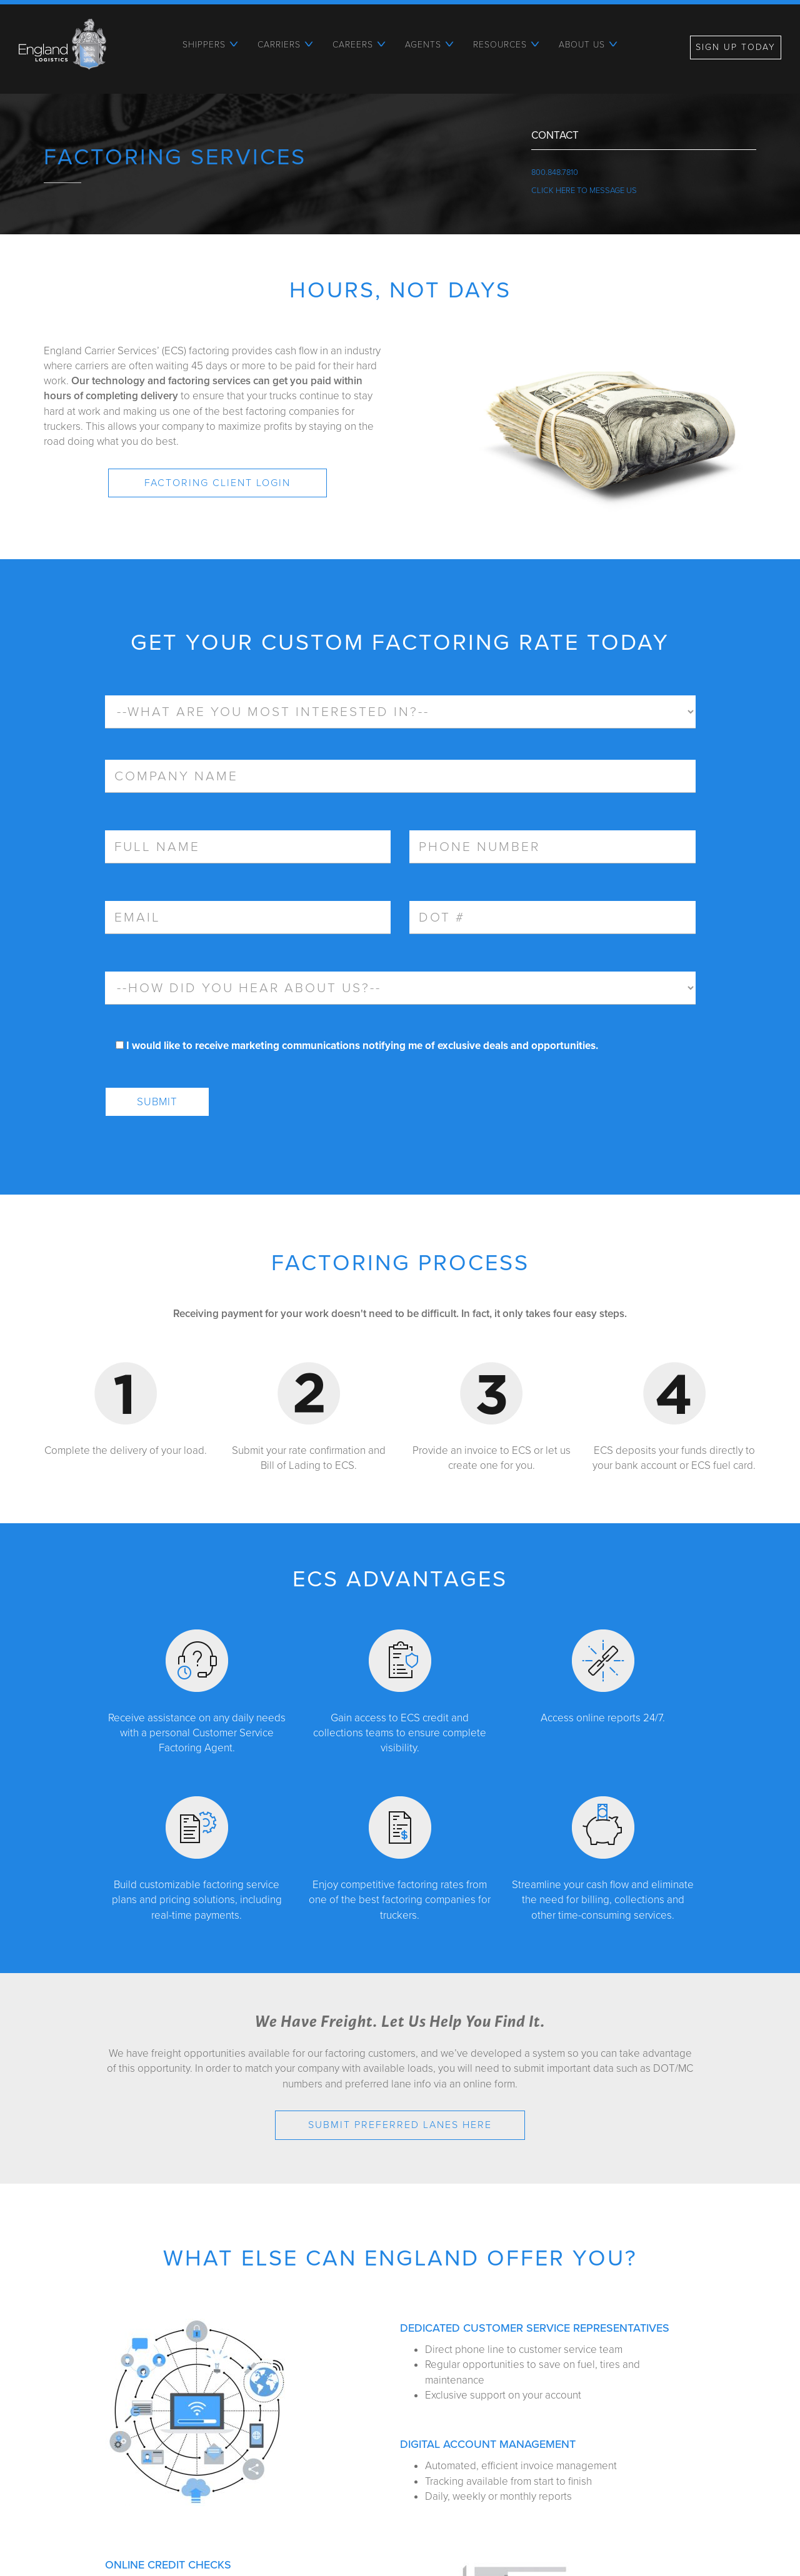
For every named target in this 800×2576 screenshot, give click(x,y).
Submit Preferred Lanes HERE (400, 2125)
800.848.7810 (554, 172)
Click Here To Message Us (584, 191)
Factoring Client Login (217, 483)
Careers (352, 44)
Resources (500, 44)
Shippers (204, 44)
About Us (582, 44)
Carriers (279, 44)
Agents (423, 44)
